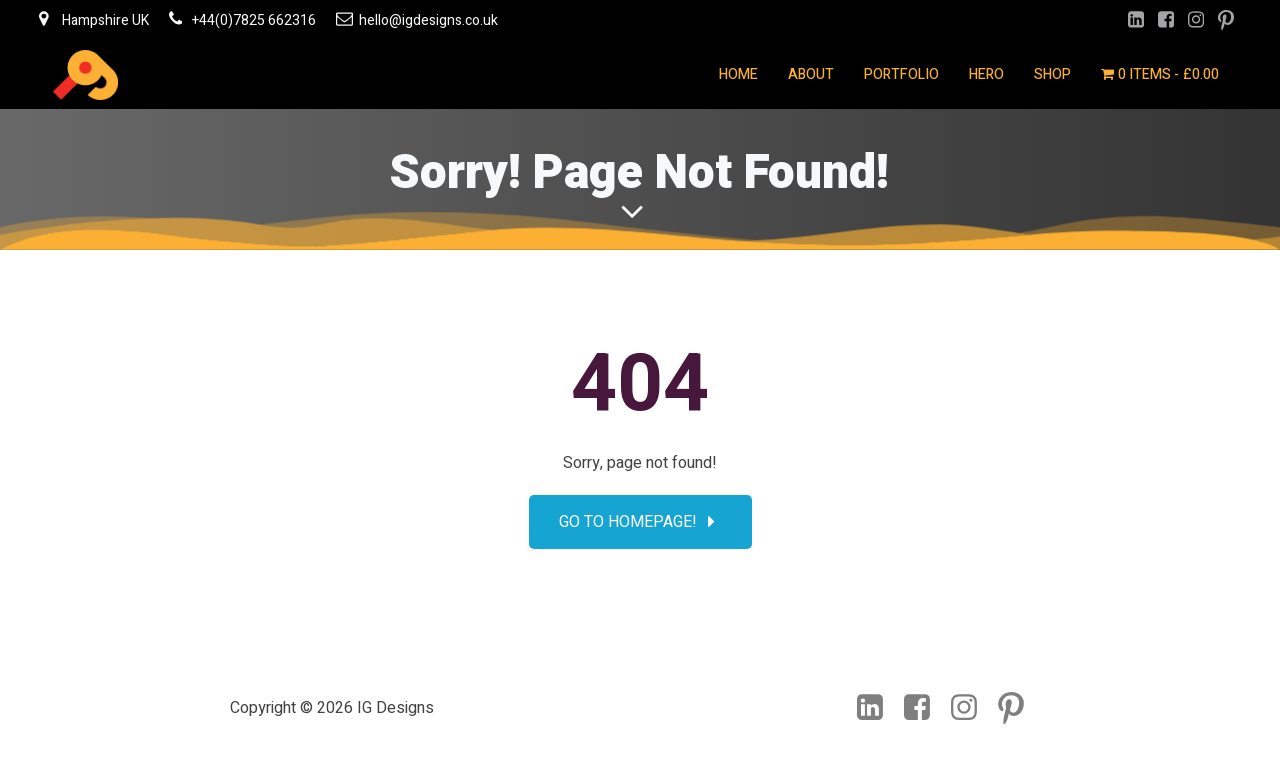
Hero (986, 74)
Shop (1052, 74)
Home (738, 74)
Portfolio (901, 74)
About (811, 74)
